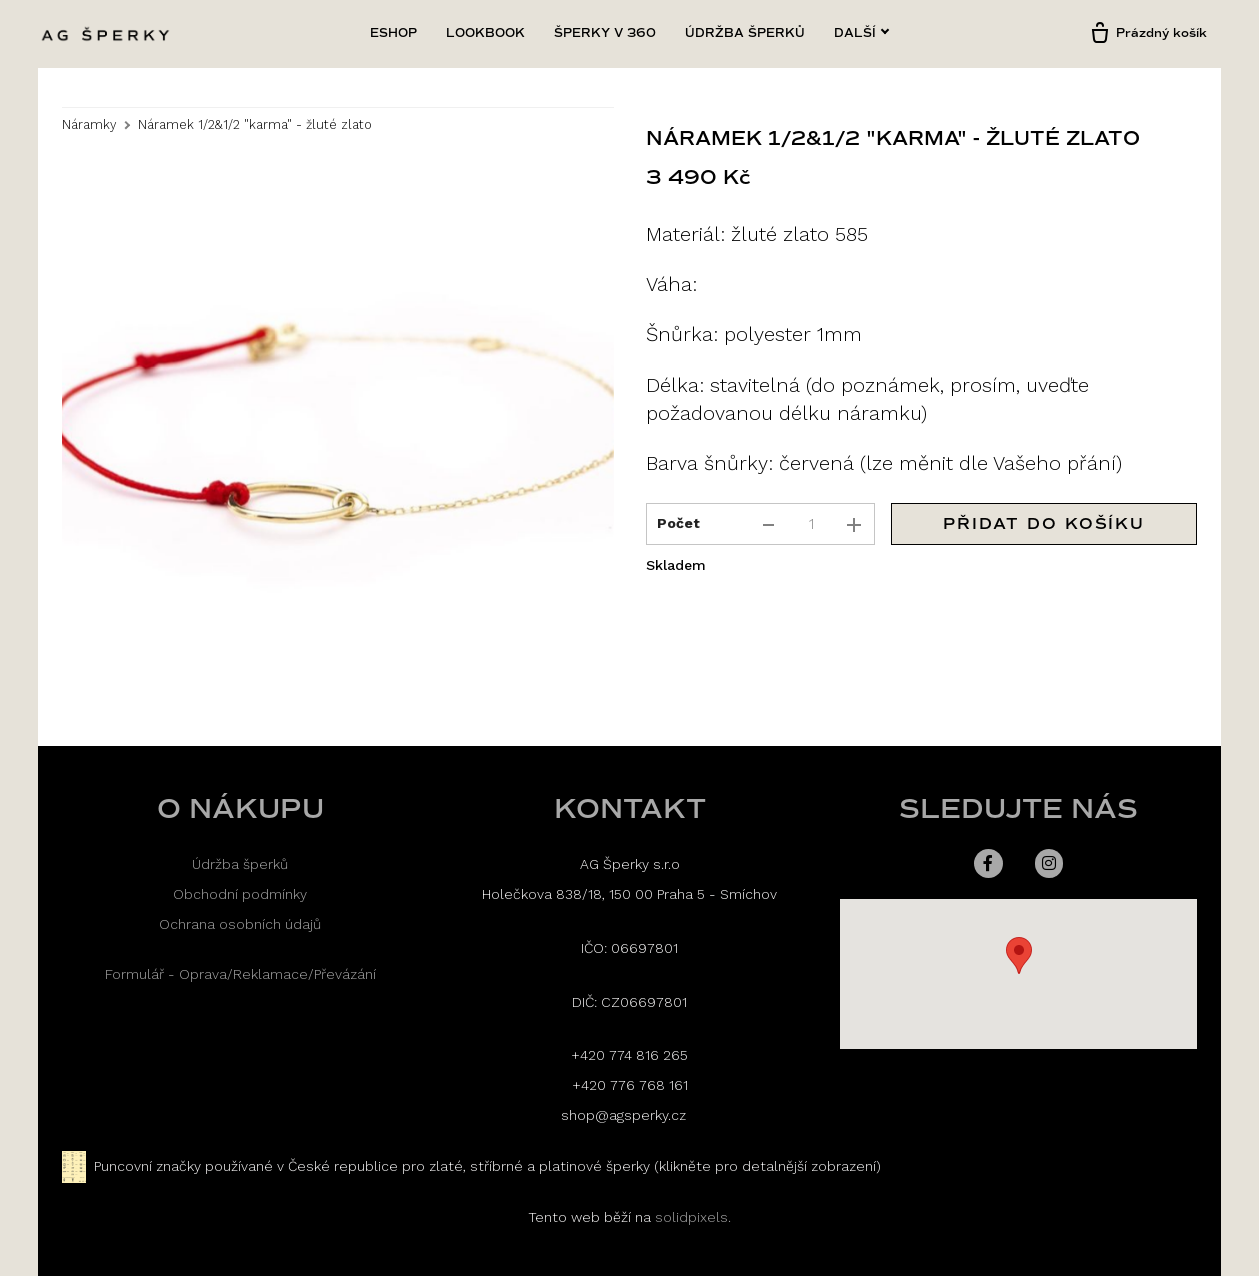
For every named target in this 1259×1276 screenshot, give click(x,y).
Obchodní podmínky (240, 894)
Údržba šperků (240, 864)
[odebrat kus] (768, 525)
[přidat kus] (854, 525)
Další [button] (862, 33)
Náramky (89, 125)
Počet (678, 524)
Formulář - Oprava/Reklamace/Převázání (240, 974)
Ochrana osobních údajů (240, 924)
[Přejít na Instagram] (1049, 863)
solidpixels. (693, 1217)
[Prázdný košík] (1147, 34)
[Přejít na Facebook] (988, 863)
